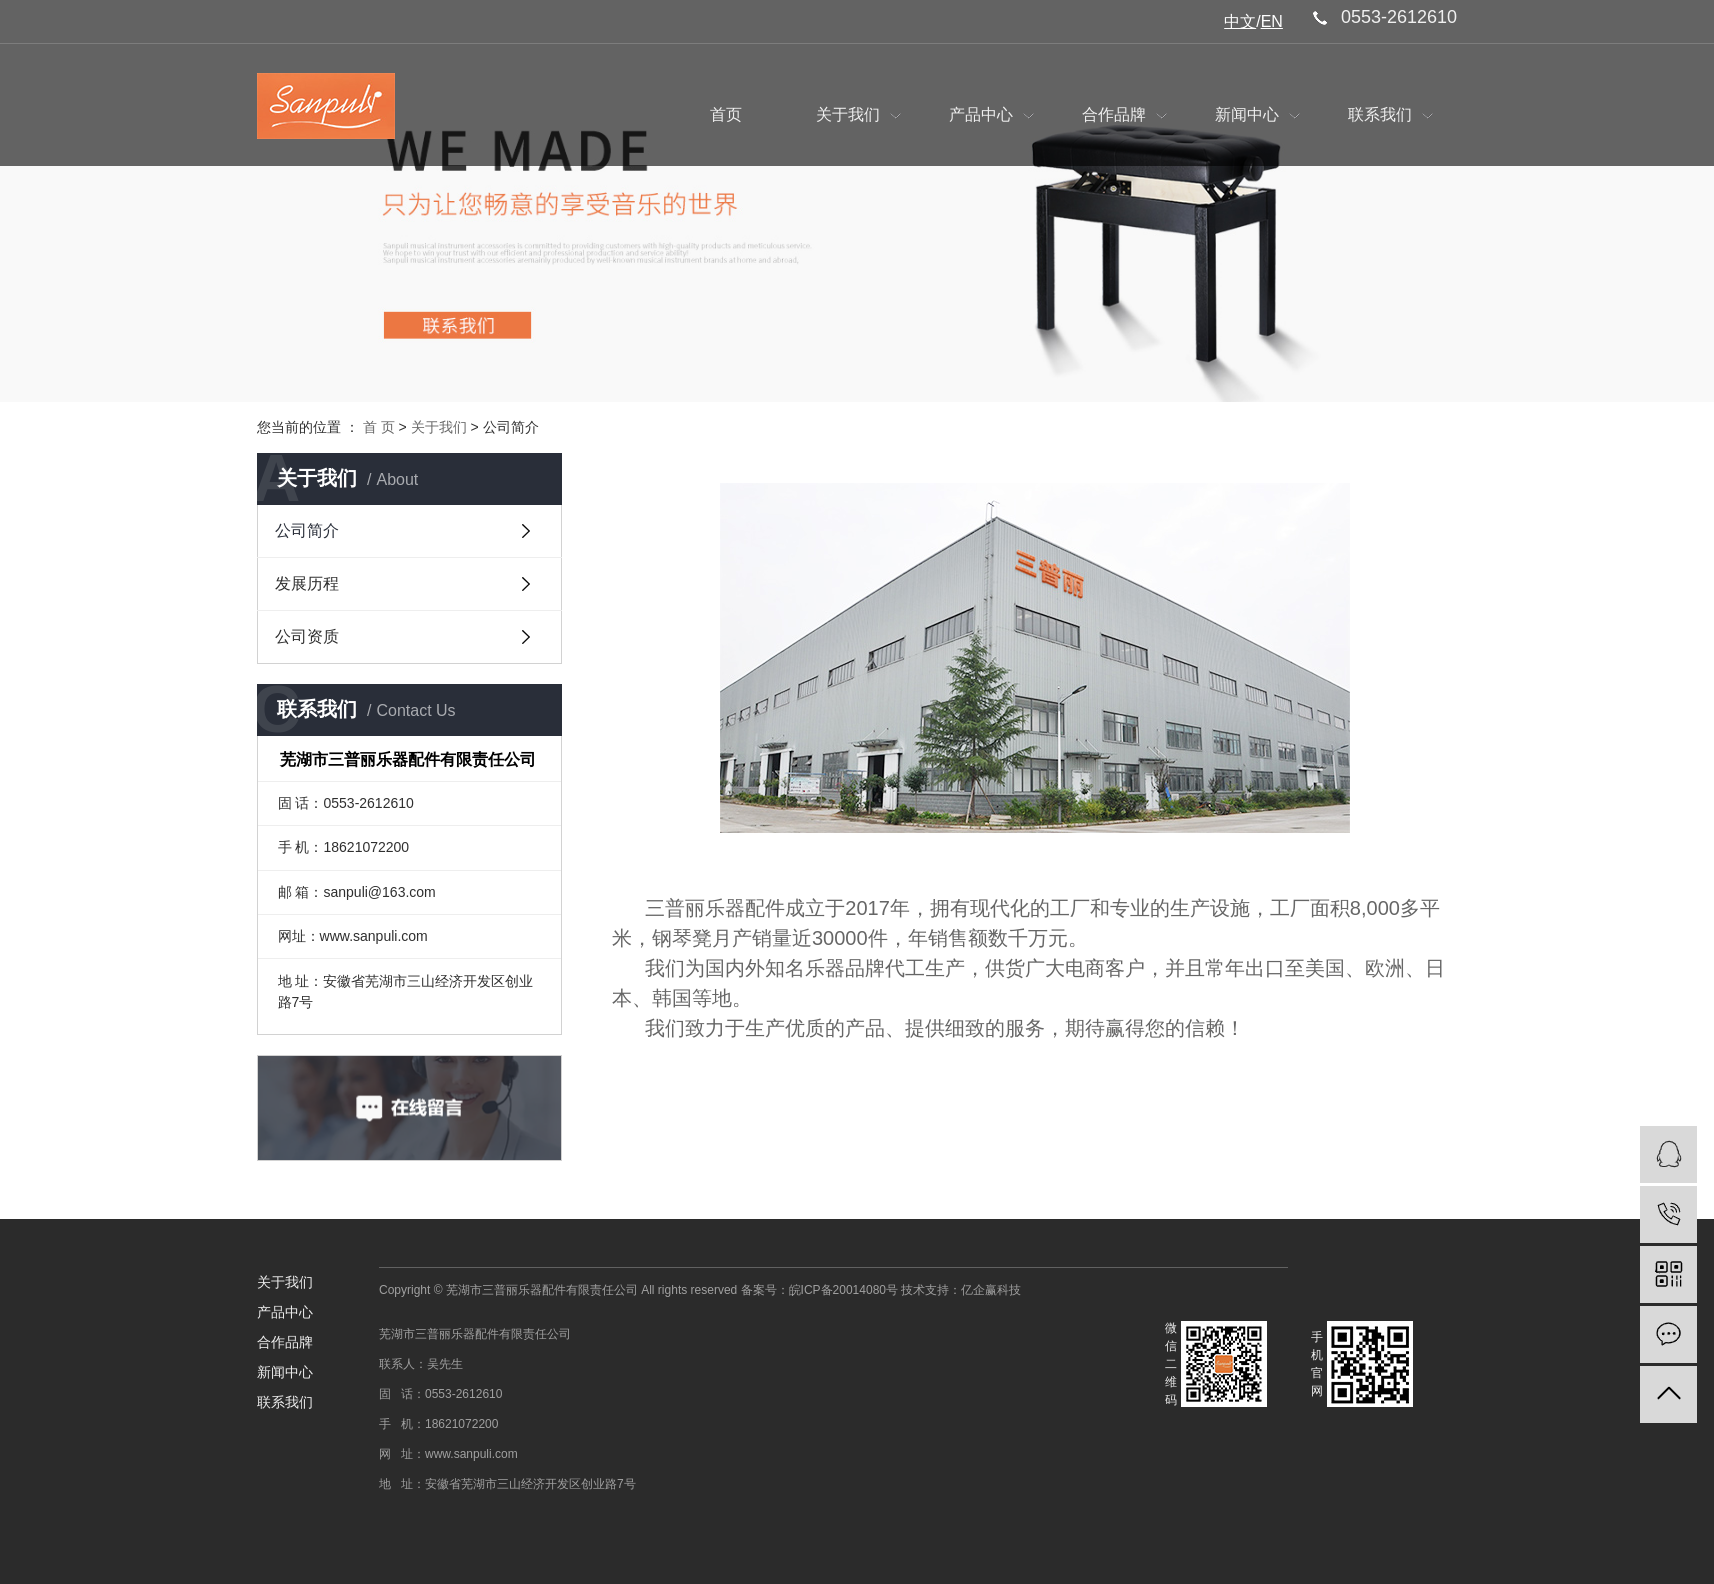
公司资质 (307, 636)
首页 (726, 114)
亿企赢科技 (991, 1290)
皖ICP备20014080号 (843, 1290)
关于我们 (858, 114)
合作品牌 (1124, 114)
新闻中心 (1257, 114)
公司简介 (307, 530)
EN (1272, 21)
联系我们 (1390, 114)
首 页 (379, 427)
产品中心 (991, 114)
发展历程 (307, 583)
